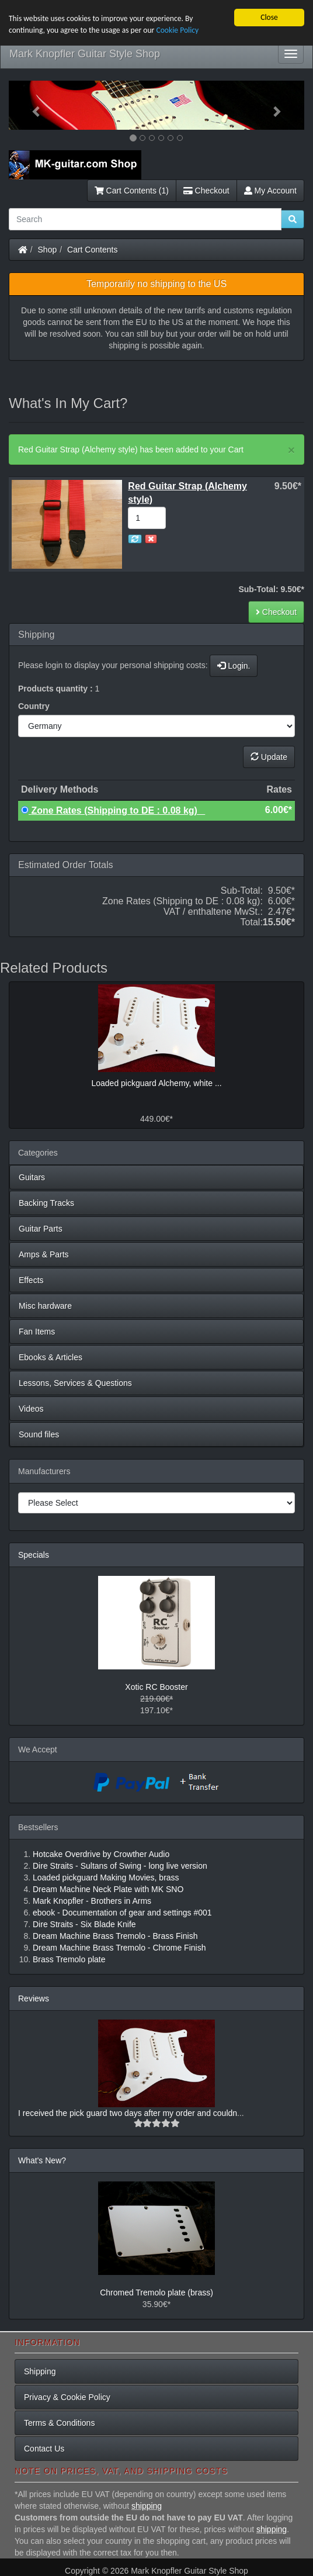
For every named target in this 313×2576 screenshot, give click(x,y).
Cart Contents (92, 249)
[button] (31, 105)
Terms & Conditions (59, 2423)
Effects (31, 1280)
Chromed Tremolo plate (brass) (156, 2292)
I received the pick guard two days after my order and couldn (127, 2113)
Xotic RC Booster (156, 1687)
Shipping (40, 2371)
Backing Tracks (46, 1203)
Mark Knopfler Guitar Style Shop (84, 54)
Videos (31, 1408)
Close (269, 17)
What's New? (42, 2160)
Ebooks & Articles (50, 1357)
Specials (33, 1555)
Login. (233, 665)
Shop (47, 249)
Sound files (39, 1434)
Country (34, 706)
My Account (270, 190)
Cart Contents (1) (132, 190)
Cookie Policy (177, 30)
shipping (146, 2506)
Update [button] (269, 757)
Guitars (32, 1177)
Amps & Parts (44, 1254)
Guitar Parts (40, 1228)
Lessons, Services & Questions (75, 1383)
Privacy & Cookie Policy (67, 2397)
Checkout (206, 190)
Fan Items (37, 1331)
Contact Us (44, 2448)
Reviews (33, 1998)
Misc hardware (45, 1306)
